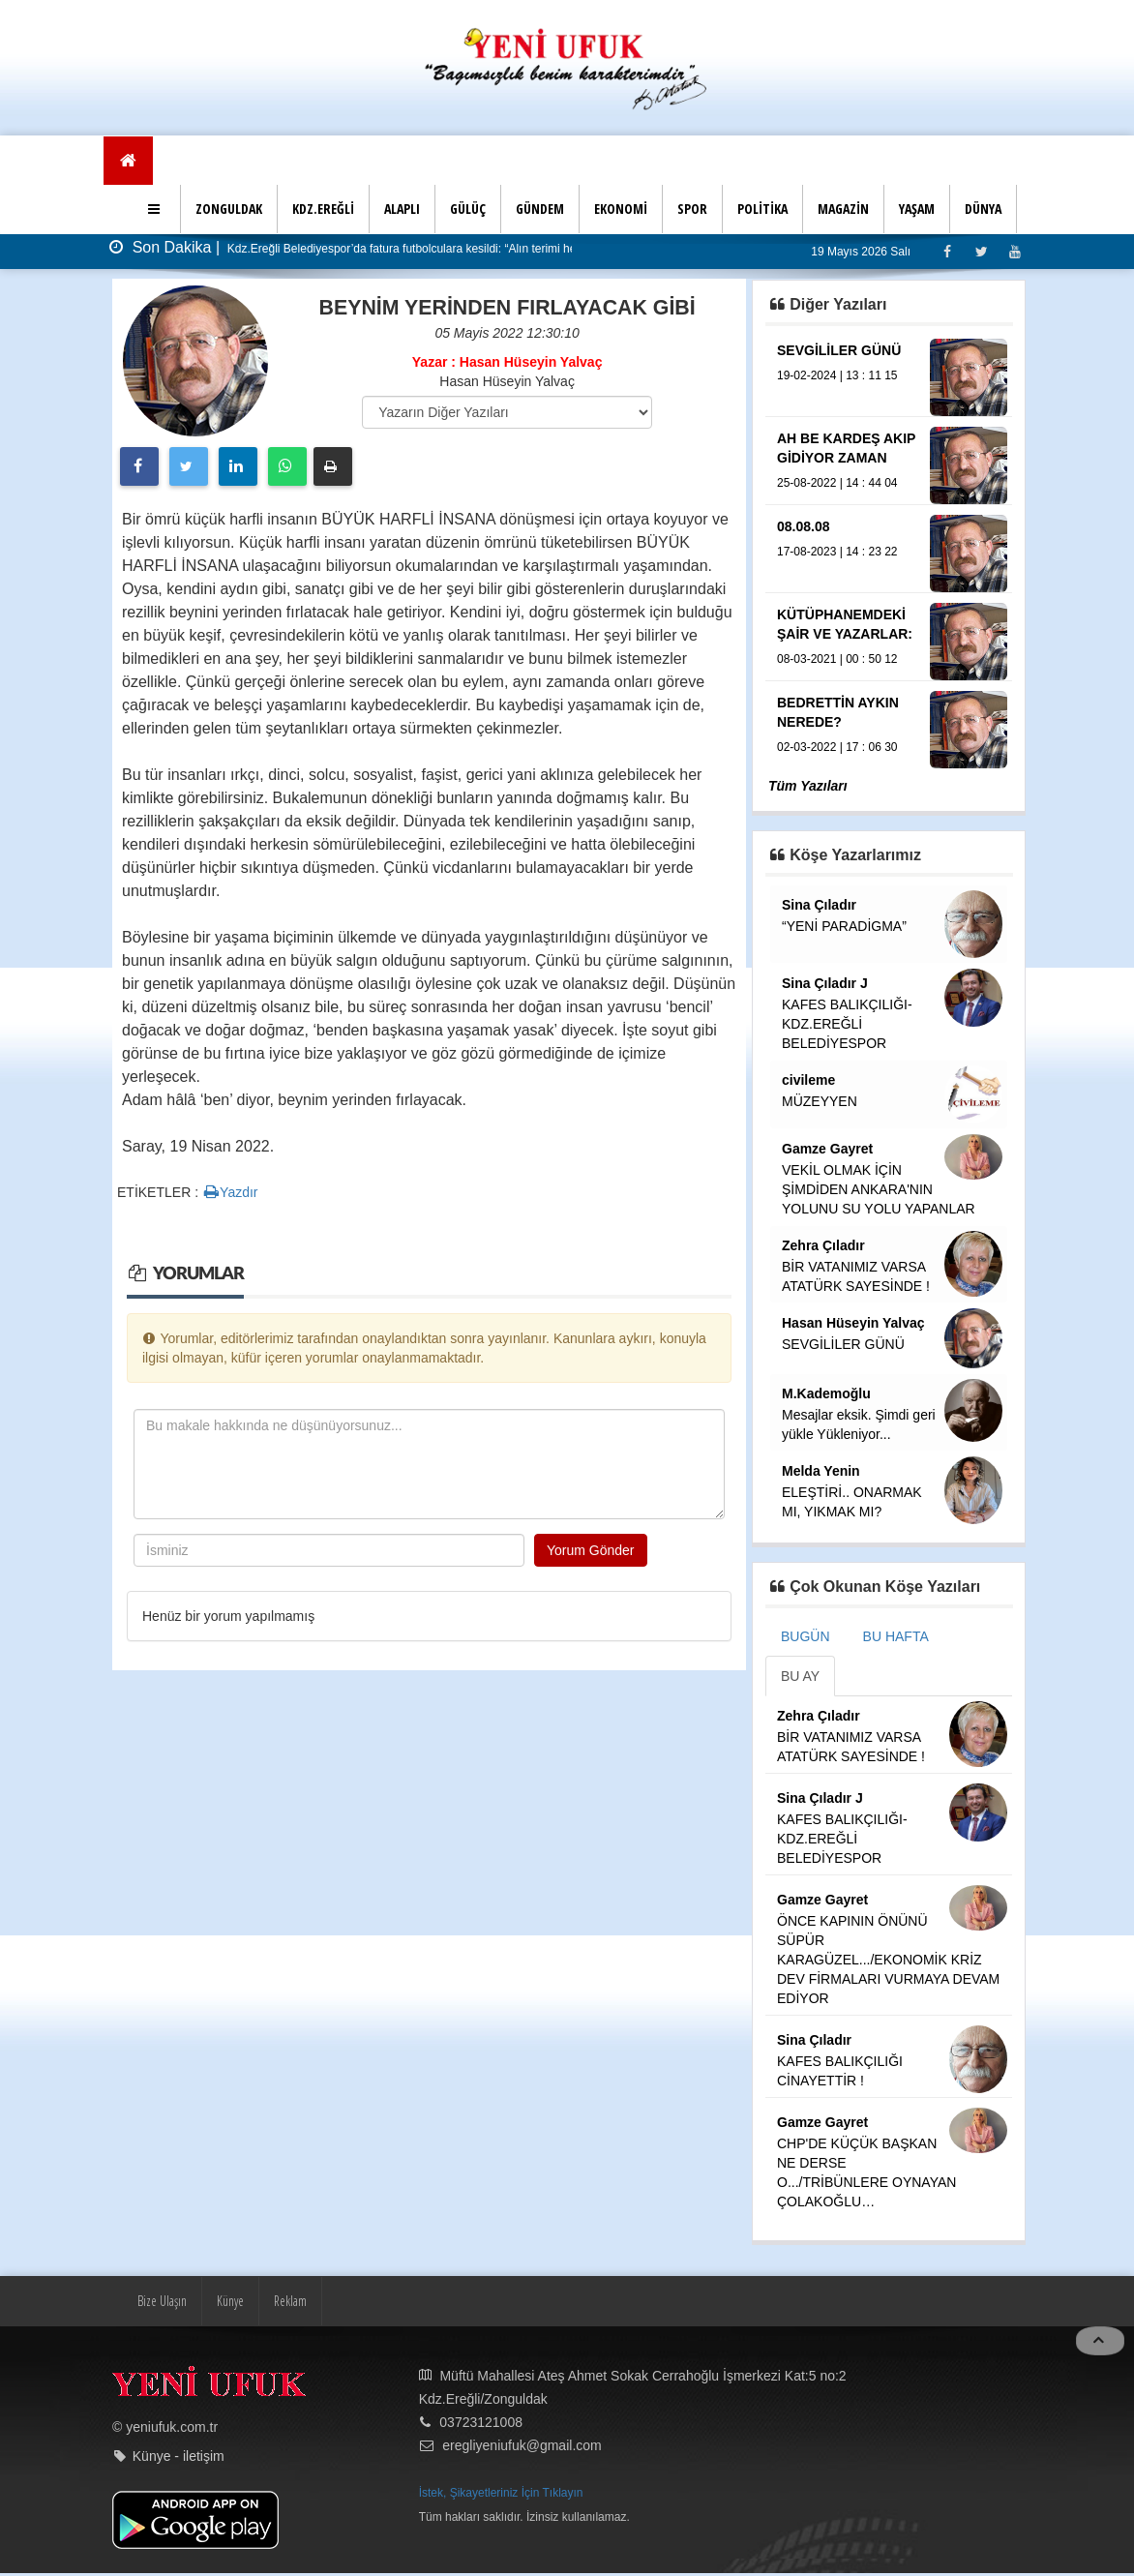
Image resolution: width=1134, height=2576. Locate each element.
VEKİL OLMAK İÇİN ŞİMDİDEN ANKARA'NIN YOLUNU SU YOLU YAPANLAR (878, 1189)
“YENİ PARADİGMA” (844, 926)
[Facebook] (947, 251)
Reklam (290, 2300)
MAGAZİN (843, 208)
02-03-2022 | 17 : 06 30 (837, 747)
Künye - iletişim (178, 2456)
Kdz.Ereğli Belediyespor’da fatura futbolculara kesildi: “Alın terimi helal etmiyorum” (436, 248)
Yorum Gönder (591, 1550)
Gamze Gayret (827, 1148)
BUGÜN (805, 1636)
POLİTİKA (762, 208)
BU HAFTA (896, 1636)
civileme (808, 1080)
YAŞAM (917, 208)
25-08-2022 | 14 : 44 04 (837, 483)
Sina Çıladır (819, 905)
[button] (156, 209)
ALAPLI (402, 208)
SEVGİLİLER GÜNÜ (839, 350)
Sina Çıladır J (825, 983)
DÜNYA (983, 208)
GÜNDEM (540, 208)
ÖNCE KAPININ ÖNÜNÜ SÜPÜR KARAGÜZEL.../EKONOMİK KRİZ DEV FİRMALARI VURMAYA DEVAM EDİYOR (888, 1959)
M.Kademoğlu (826, 1393)
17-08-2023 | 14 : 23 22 (837, 551)
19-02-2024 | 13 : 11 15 (837, 375)
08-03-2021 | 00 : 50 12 (837, 659)
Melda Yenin (821, 1471)
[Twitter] (981, 251)
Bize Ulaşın (162, 2300)
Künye (230, 2300)
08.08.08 (803, 526)
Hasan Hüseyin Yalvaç (853, 1323)
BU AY (800, 1676)
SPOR (692, 208)
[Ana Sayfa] (128, 160)
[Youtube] (1014, 251)
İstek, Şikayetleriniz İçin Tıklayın (501, 2493)
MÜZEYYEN (819, 1101)
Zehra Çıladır (823, 1245)
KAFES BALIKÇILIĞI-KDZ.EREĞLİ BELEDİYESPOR (847, 1024)
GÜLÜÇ (468, 208)
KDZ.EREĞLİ (323, 208)
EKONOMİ (620, 208)
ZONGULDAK (228, 208)
